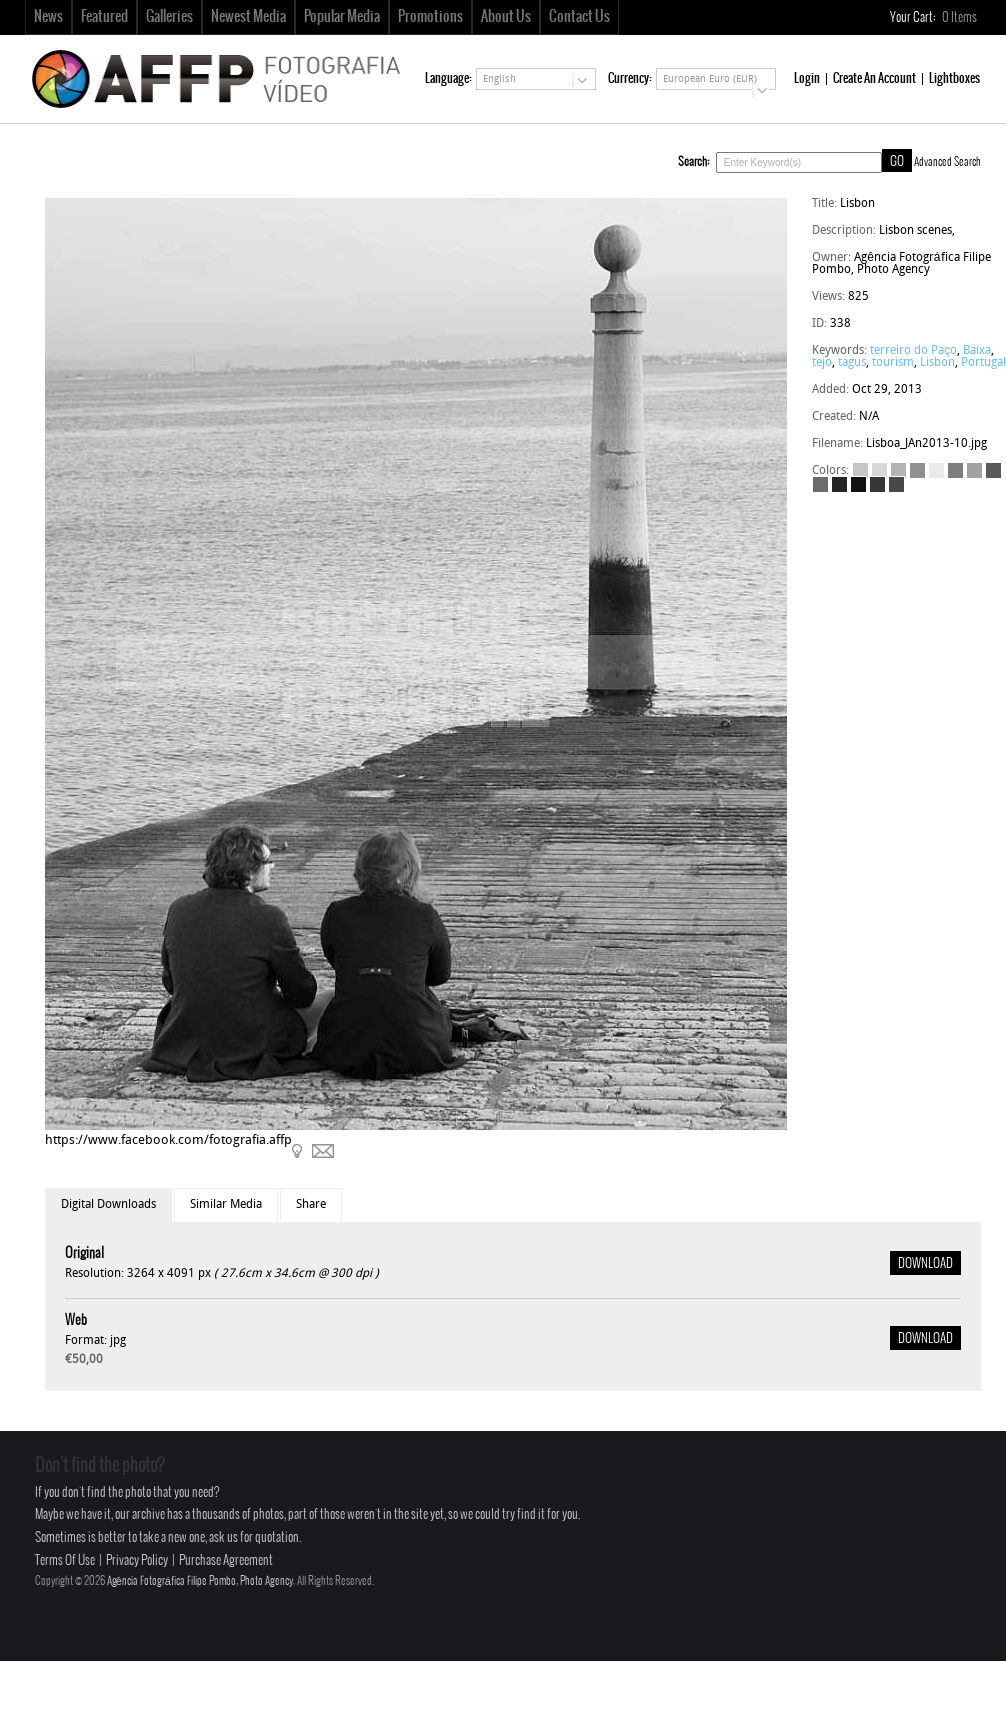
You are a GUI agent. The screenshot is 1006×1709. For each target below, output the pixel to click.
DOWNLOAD (925, 1264)
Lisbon (937, 363)
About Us (506, 17)
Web (76, 1320)
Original (84, 1253)
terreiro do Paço (913, 351)
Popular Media (342, 17)
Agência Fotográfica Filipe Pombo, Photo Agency (200, 1581)
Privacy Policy (137, 1560)
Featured (104, 17)
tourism (893, 363)
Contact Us (579, 17)
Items (960, 17)
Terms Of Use (65, 1560)
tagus (852, 363)
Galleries (169, 17)
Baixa (977, 351)
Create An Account (874, 78)
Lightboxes (954, 78)
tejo (822, 363)
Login (807, 78)
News (48, 17)
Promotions (430, 17)
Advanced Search (947, 162)
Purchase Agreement (226, 1560)
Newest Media (248, 17)
